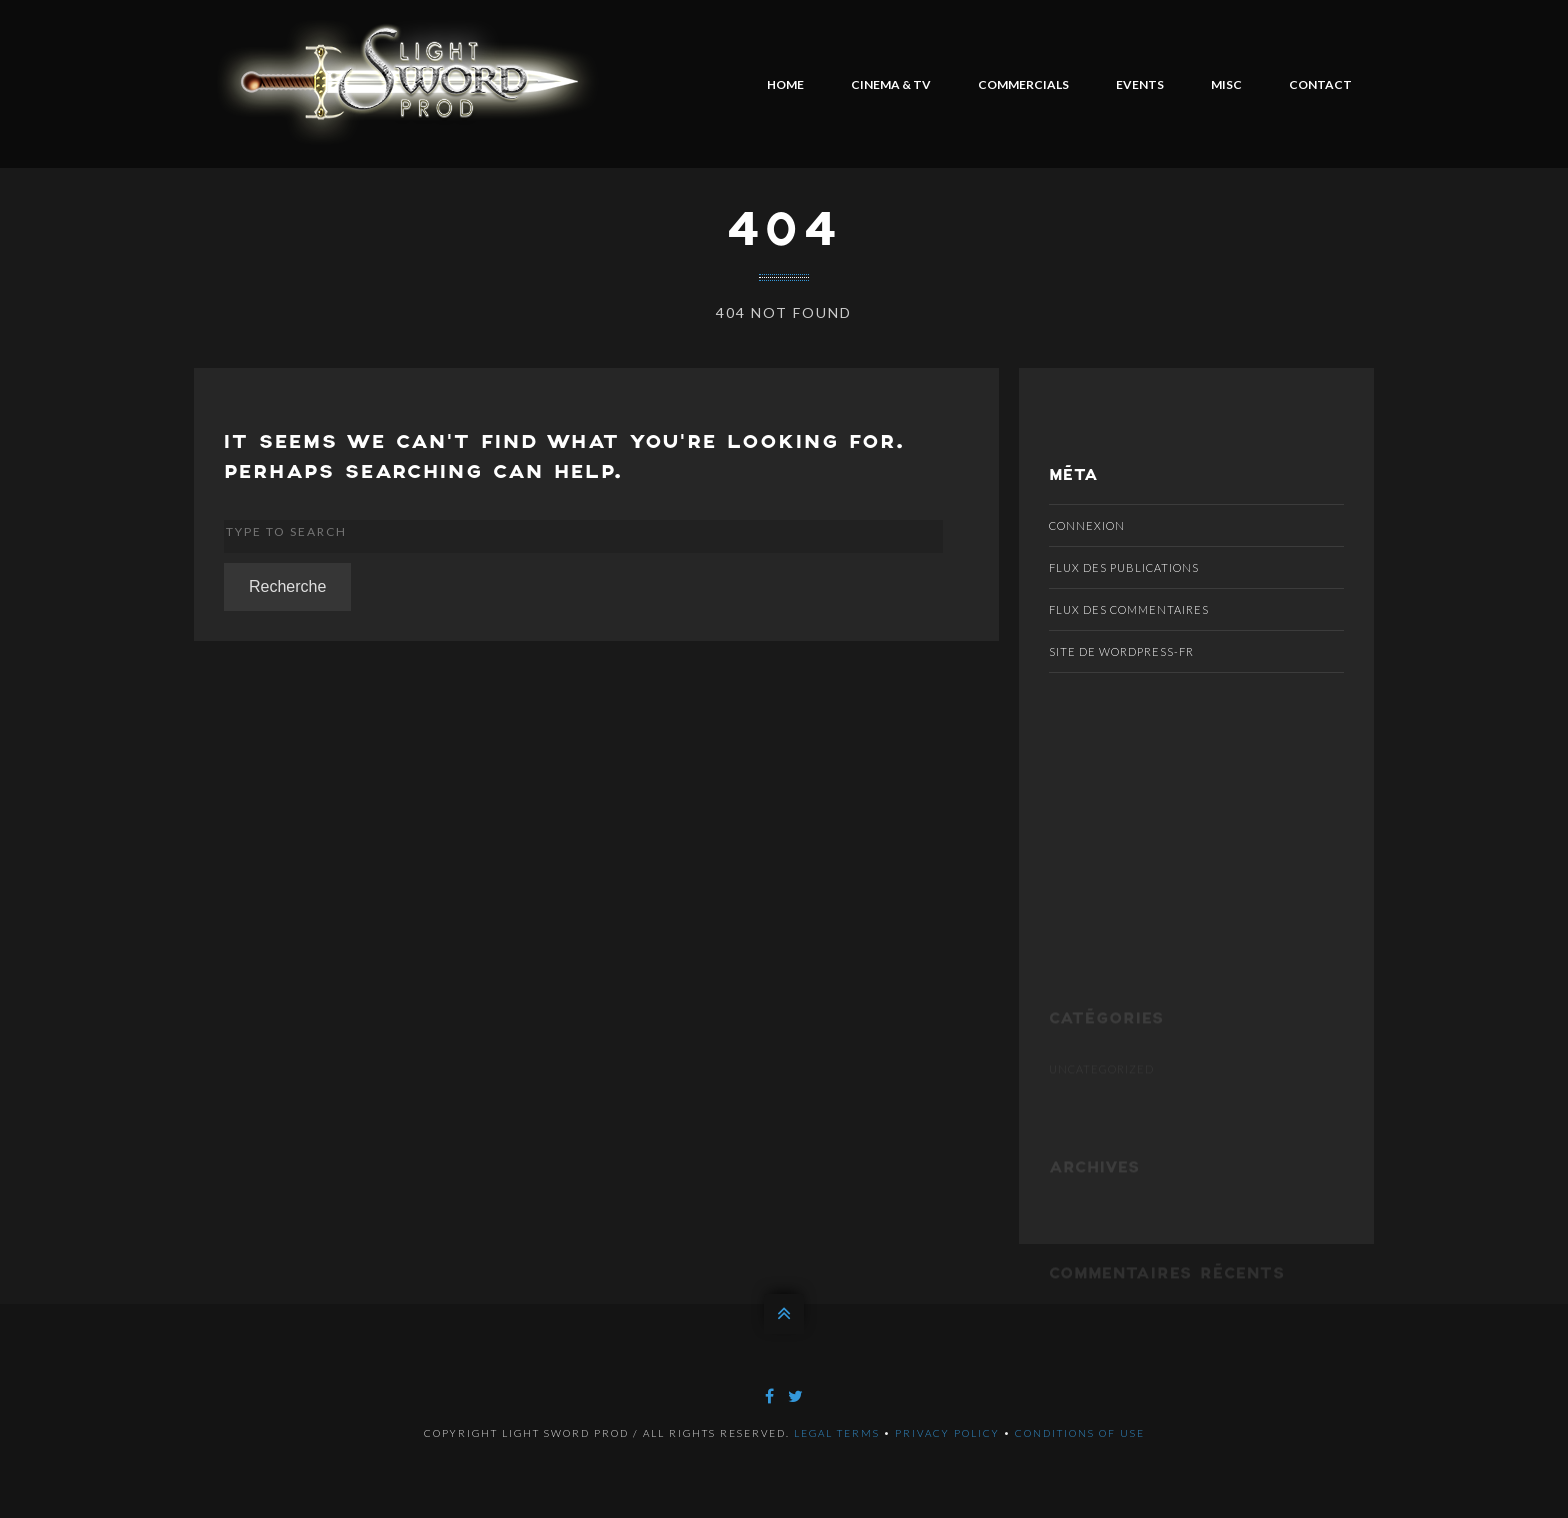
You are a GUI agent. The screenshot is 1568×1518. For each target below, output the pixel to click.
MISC (1226, 84)
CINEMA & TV (891, 84)
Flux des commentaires (1129, 609)
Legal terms (837, 1433)
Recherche (287, 586)
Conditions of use (1080, 1433)
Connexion (1087, 525)
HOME (785, 84)
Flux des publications (1124, 567)
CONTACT (1320, 84)
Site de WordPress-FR (1121, 651)
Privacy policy (947, 1433)
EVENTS (1140, 84)
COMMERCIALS (1023, 84)
